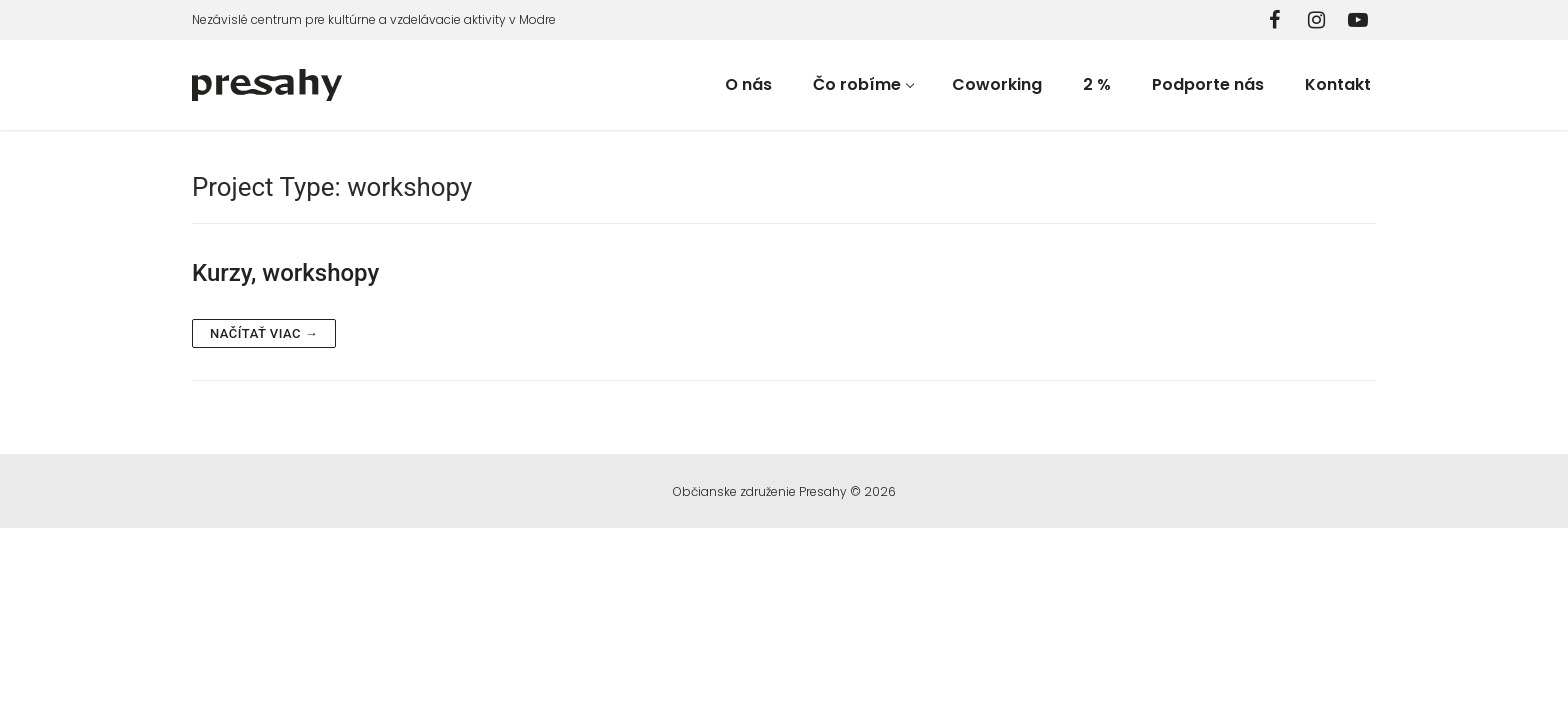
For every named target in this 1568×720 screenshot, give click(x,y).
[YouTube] (1358, 20)
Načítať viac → (264, 333)
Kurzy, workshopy (285, 273)
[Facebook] (1274, 20)
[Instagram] (1316, 20)
